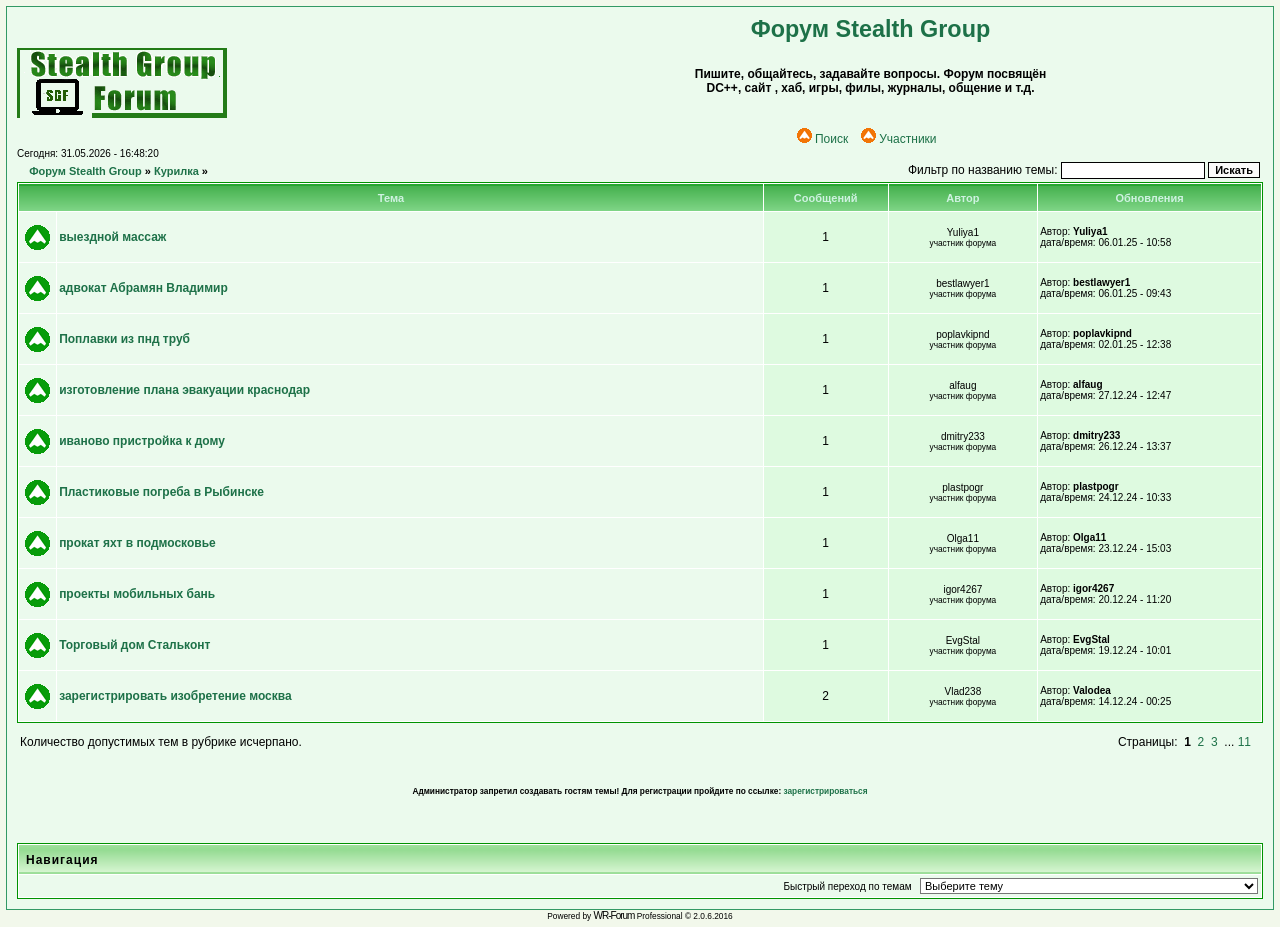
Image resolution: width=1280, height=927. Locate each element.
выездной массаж (112, 237)
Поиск (822, 139)
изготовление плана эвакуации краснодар (184, 390)
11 (1244, 742)
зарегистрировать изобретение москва (175, 696)
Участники (898, 139)
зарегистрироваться (825, 791)
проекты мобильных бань (137, 594)
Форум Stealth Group (85, 171)
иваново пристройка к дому (142, 441)
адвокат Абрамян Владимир (143, 288)
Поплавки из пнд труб (124, 339)
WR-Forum (614, 915)
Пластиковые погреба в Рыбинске (161, 492)
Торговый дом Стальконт (134, 645)
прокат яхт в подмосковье (137, 543)
